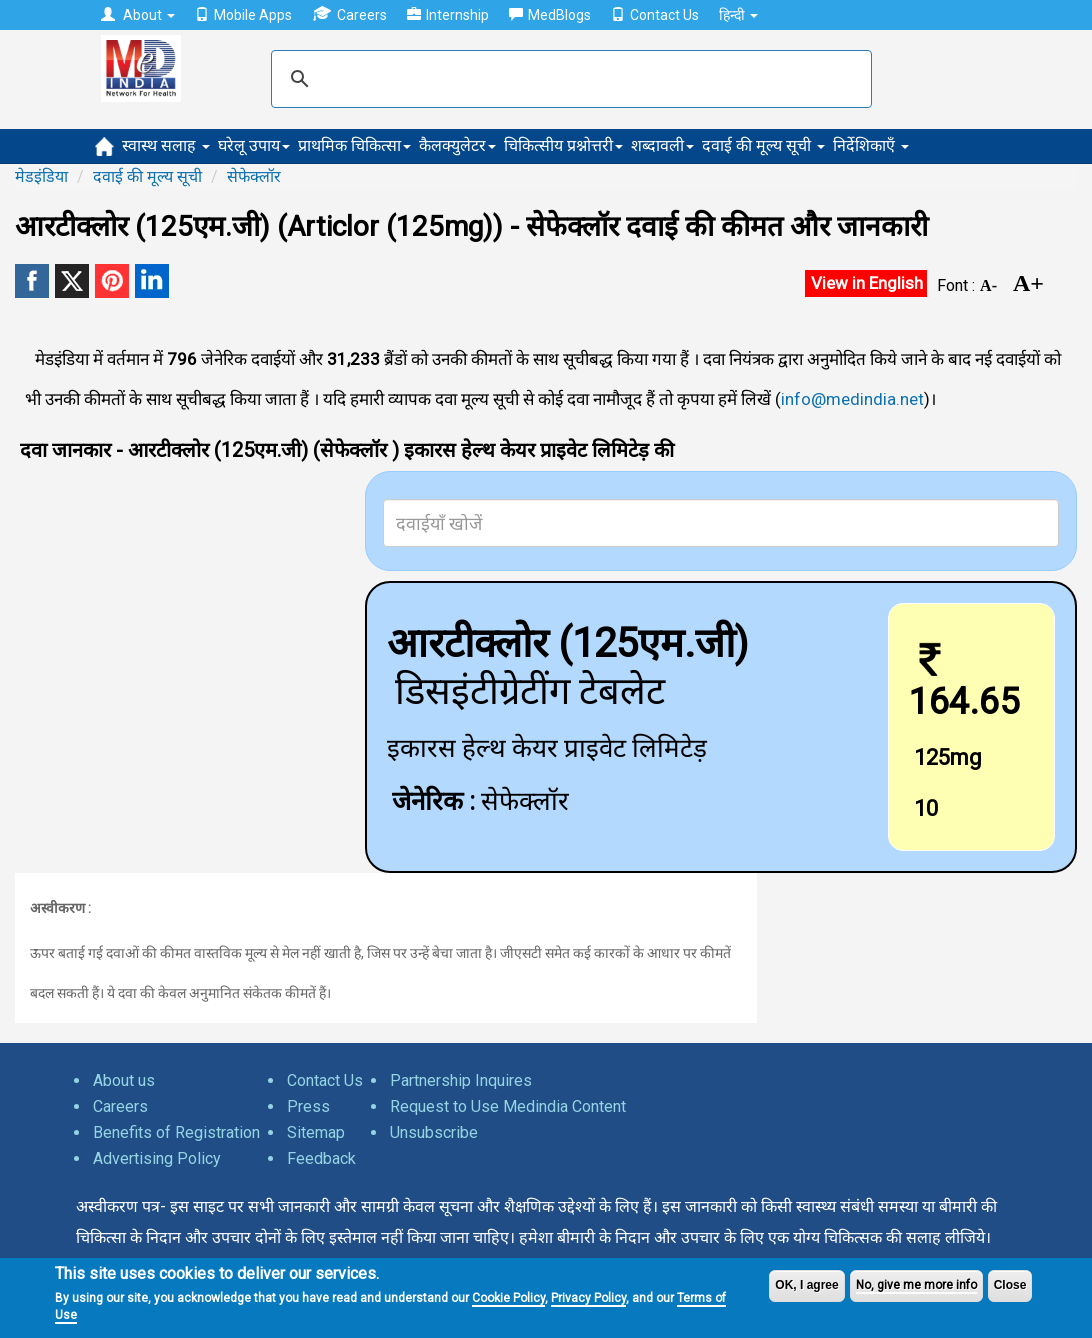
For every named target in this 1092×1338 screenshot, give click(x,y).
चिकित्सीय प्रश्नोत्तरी (563, 145)
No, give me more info (916, 1285)
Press (308, 1106)
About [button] (138, 15)
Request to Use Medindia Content (508, 1106)
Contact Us (655, 15)
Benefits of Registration (176, 1132)
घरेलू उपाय (254, 145)
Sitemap (316, 1132)
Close (1010, 1285)
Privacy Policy (588, 1298)
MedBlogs (550, 15)
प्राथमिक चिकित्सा (354, 145)
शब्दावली (662, 145)
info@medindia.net (852, 399)
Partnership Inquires (461, 1080)
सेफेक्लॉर (254, 176)
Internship (448, 15)
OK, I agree (806, 1285)
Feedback (321, 1158)
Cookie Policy (508, 1298)
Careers (349, 14)
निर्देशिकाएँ (871, 145)
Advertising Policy (157, 1158)
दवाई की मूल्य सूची (763, 145)
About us (124, 1080)
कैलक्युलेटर (457, 145)
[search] (568, 79)
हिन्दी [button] (738, 15)
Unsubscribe (434, 1132)
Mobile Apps (243, 15)
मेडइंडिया (41, 176)
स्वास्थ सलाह (166, 145)
